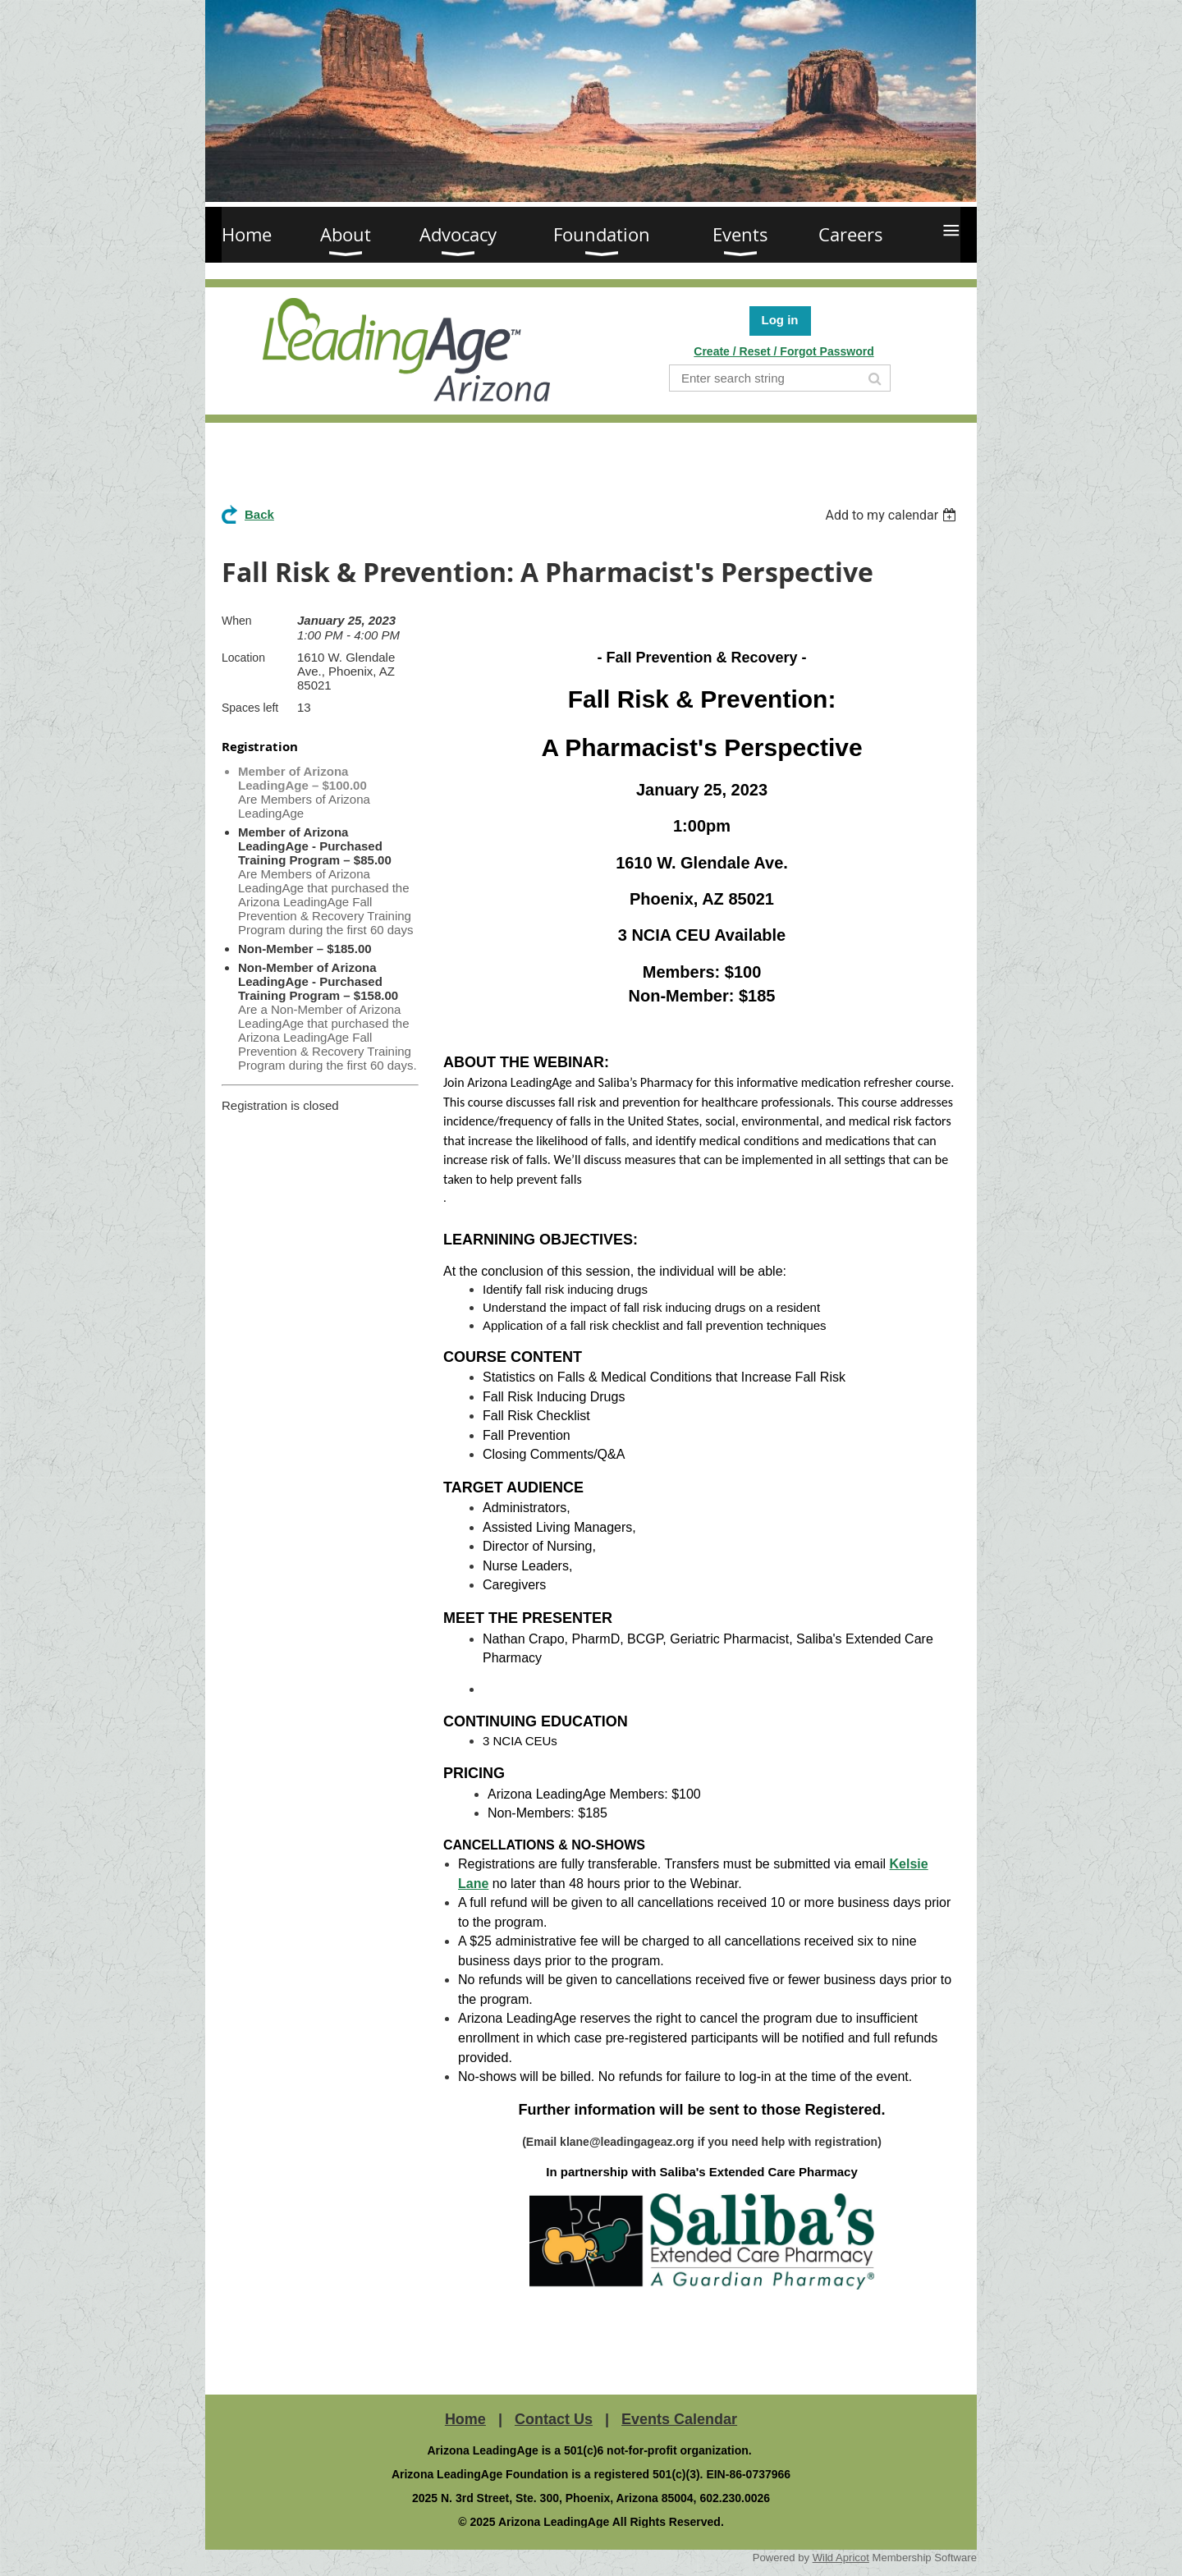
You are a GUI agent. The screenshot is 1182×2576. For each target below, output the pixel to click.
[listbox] (892, 515)
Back (259, 514)
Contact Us (554, 2419)
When (237, 620)
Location (243, 657)
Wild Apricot (841, 2557)
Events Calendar (679, 2419)
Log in (780, 320)
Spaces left (250, 707)
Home (465, 2419)
